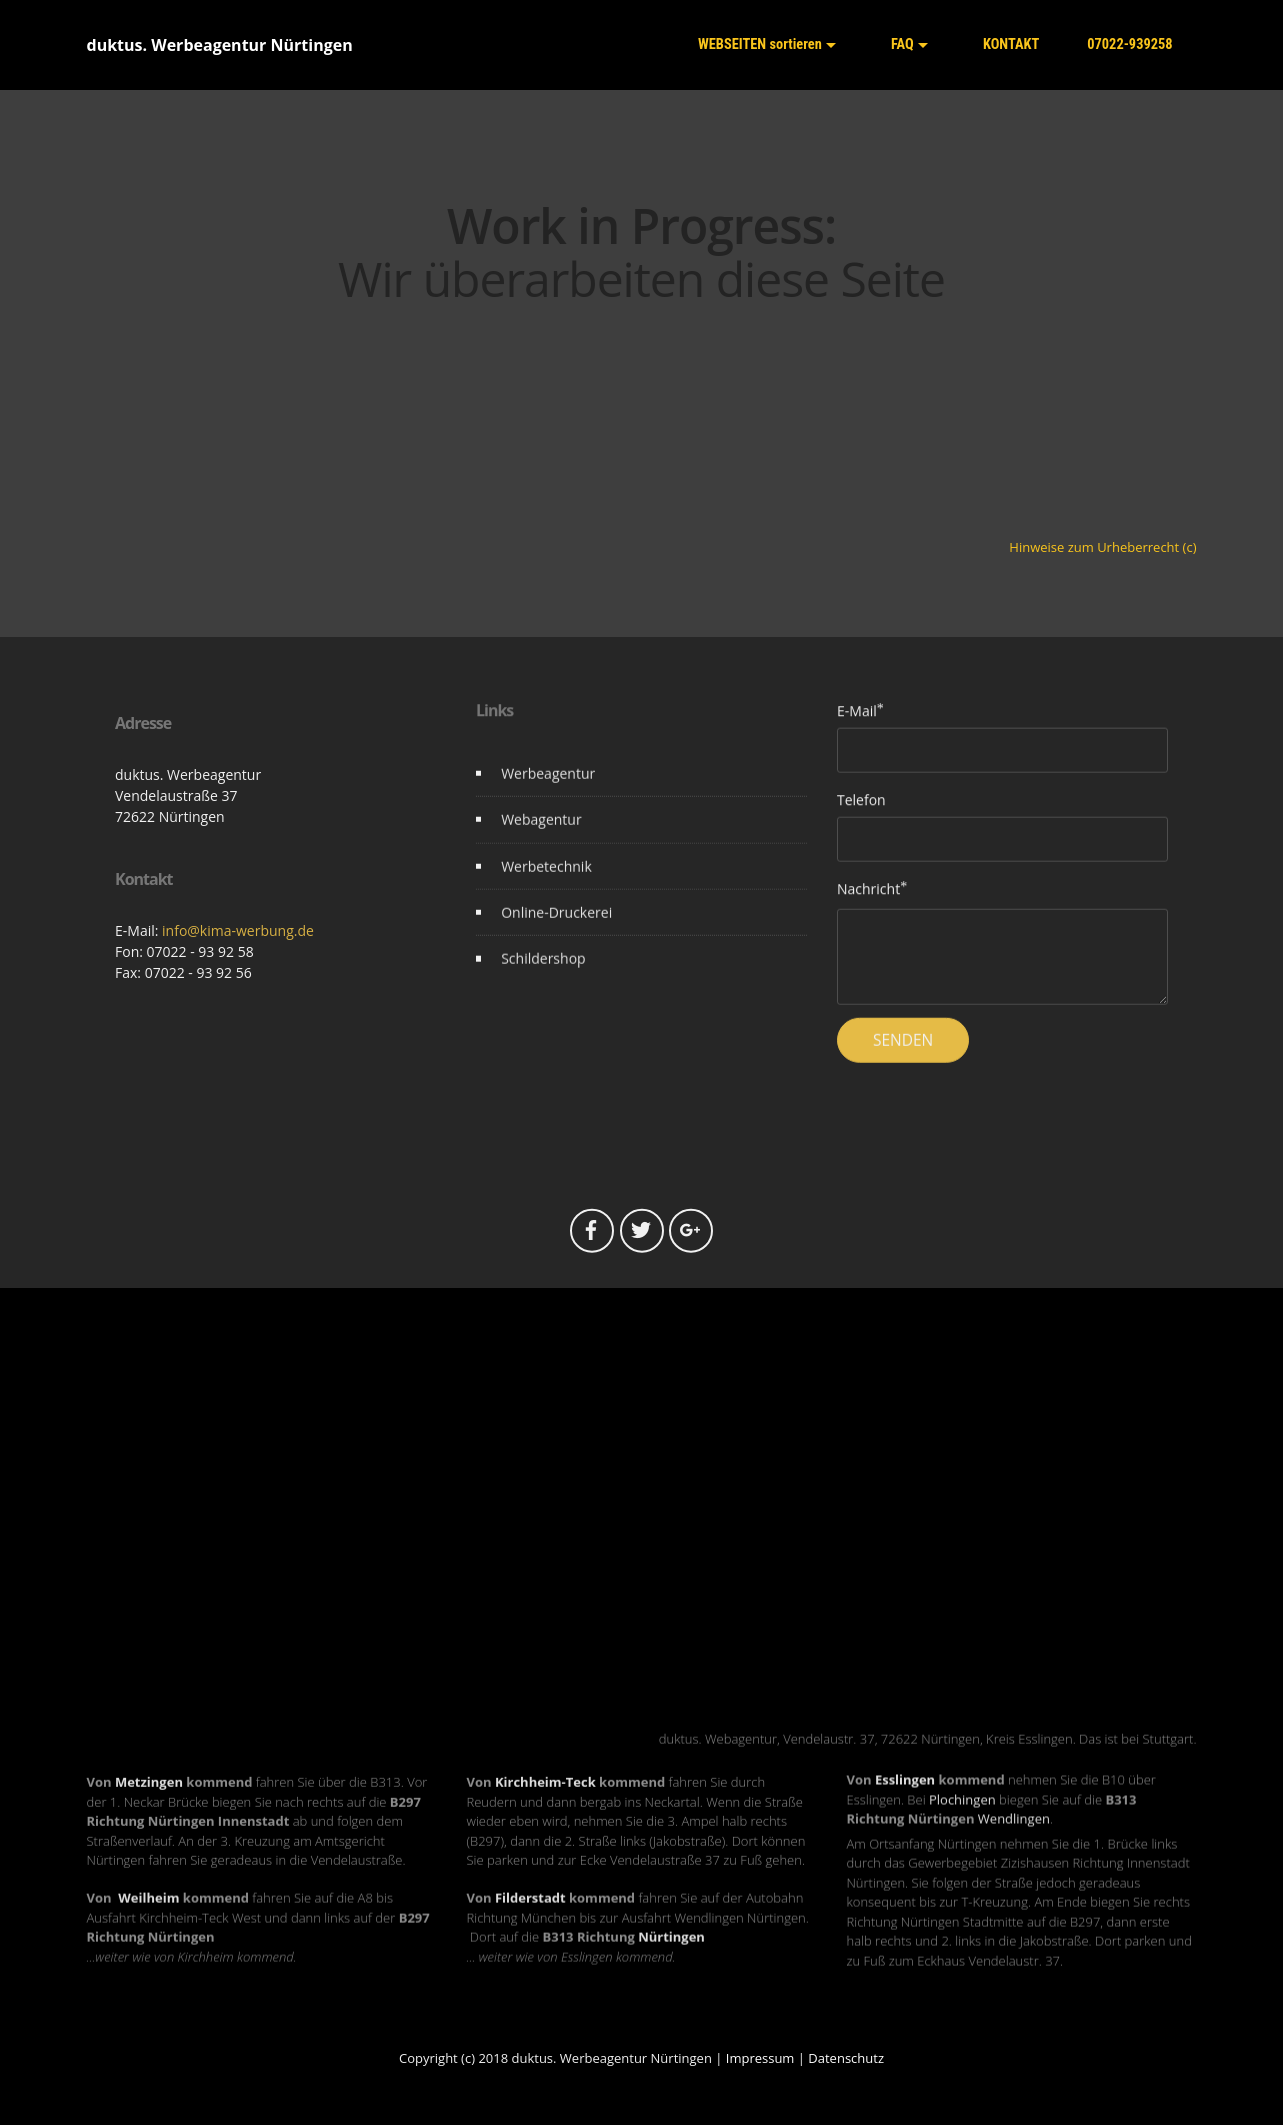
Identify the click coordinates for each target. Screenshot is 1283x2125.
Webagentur (541, 837)
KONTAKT (1007, 43)
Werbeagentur (548, 791)
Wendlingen (1014, 1842)
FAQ (898, 43)
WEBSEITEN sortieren (760, 44)
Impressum (760, 2058)
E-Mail (857, 719)
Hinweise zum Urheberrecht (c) (1102, 547)
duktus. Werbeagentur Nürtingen (220, 45)
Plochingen (962, 1822)
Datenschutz (846, 2058)
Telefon (861, 807)
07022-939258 (1129, 44)
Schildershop (543, 976)
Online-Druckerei (556, 930)
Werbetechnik (546, 884)
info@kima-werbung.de (238, 1036)
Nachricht (868, 896)
